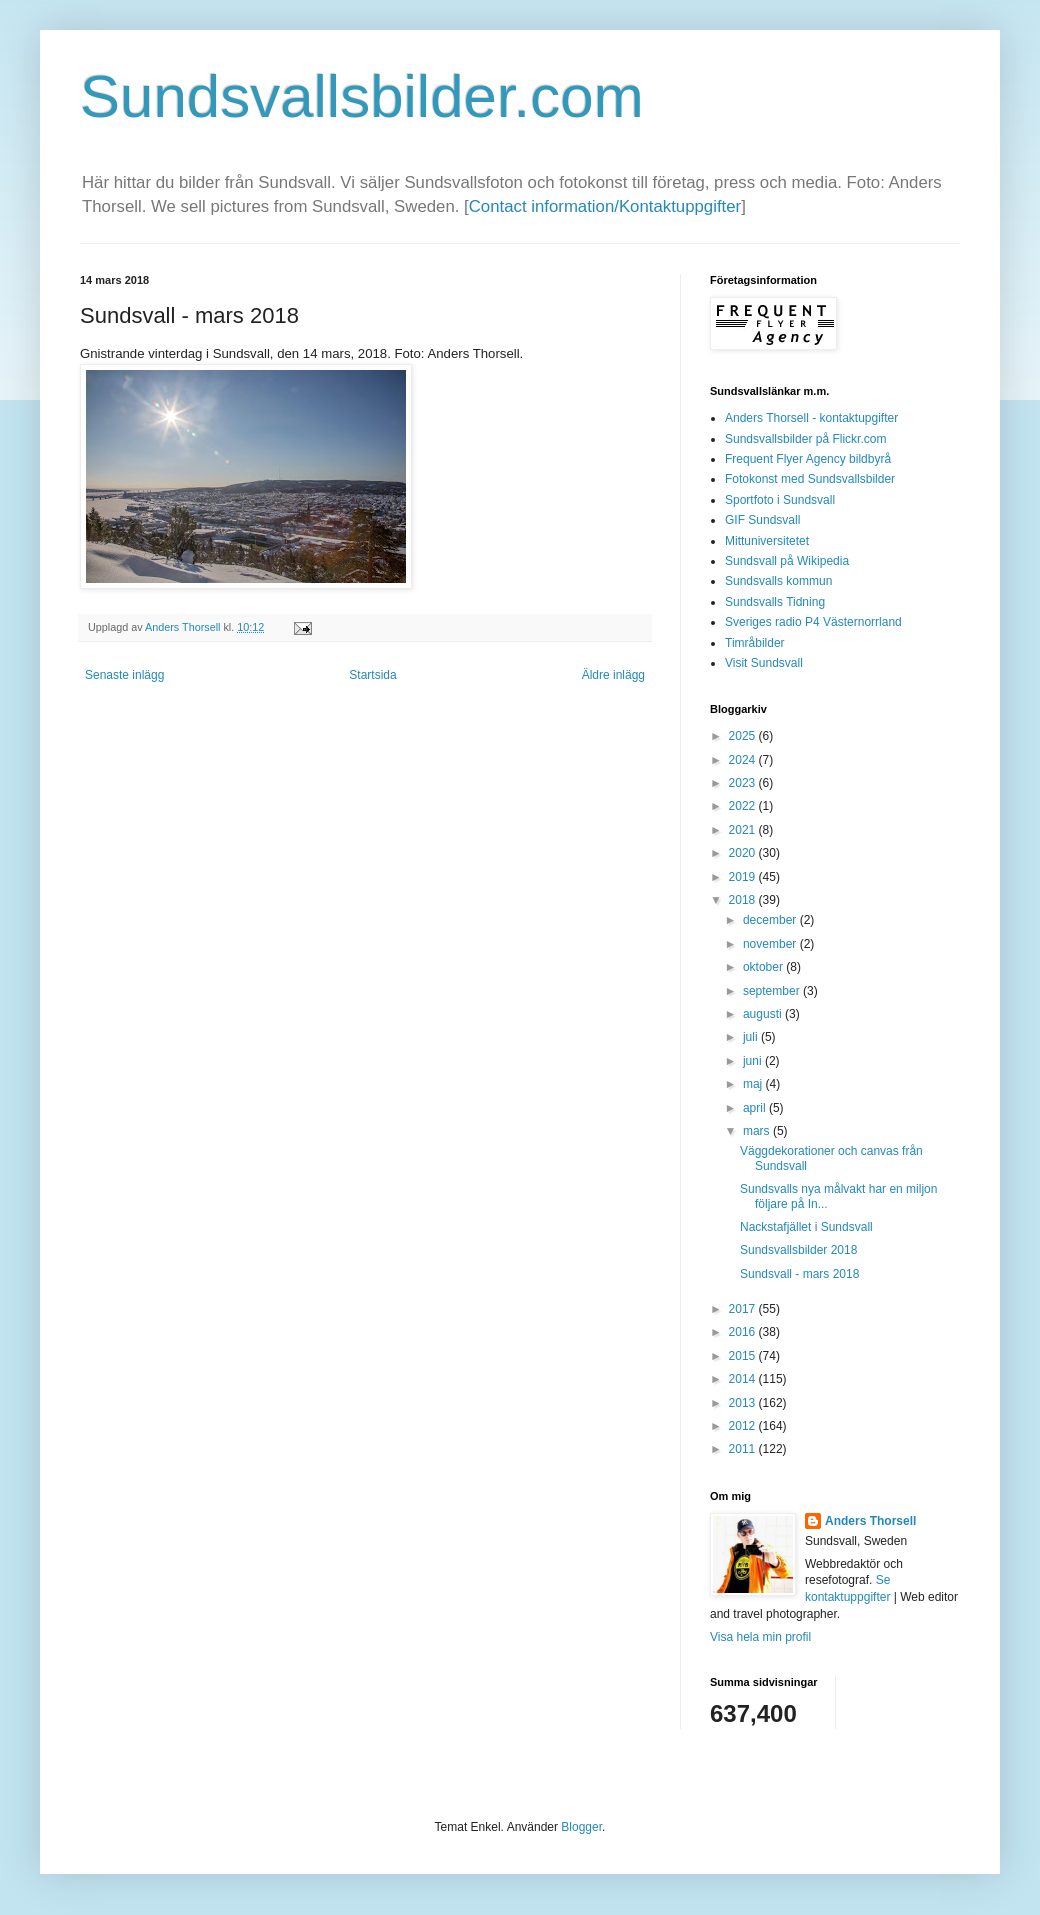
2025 (744, 736)
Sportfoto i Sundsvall (780, 500)
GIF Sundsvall (762, 520)
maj (754, 1084)
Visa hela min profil (760, 1637)
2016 (744, 1332)
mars (758, 1131)
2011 (744, 1449)
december (771, 920)
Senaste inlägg (124, 675)
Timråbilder (755, 643)
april (756, 1108)
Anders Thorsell (184, 627)
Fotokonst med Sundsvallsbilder (810, 479)
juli (752, 1037)
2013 (744, 1403)
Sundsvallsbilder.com (362, 96)
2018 (744, 900)
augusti (764, 1014)
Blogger (581, 1827)
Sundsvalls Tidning (775, 602)
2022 (744, 806)
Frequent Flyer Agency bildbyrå (808, 459)
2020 (744, 853)
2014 (744, 1379)
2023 (744, 783)
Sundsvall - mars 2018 (799, 1274)
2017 (744, 1309)
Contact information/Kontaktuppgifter (605, 206)
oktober (764, 967)
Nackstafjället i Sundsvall (806, 1227)
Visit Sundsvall (764, 663)
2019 (744, 877)
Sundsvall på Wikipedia (787, 561)
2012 (744, 1426)
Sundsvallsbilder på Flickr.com (805, 439)
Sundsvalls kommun (778, 581)
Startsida (372, 675)
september (773, 991)
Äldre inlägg (613, 675)
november (771, 944)
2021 (744, 830)
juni (754, 1061)
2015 (744, 1356)
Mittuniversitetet (767, 541)
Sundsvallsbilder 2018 (798, 1250)
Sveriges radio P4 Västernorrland (813, 622)
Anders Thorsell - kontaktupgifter (811, 418)
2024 (744, 760)
